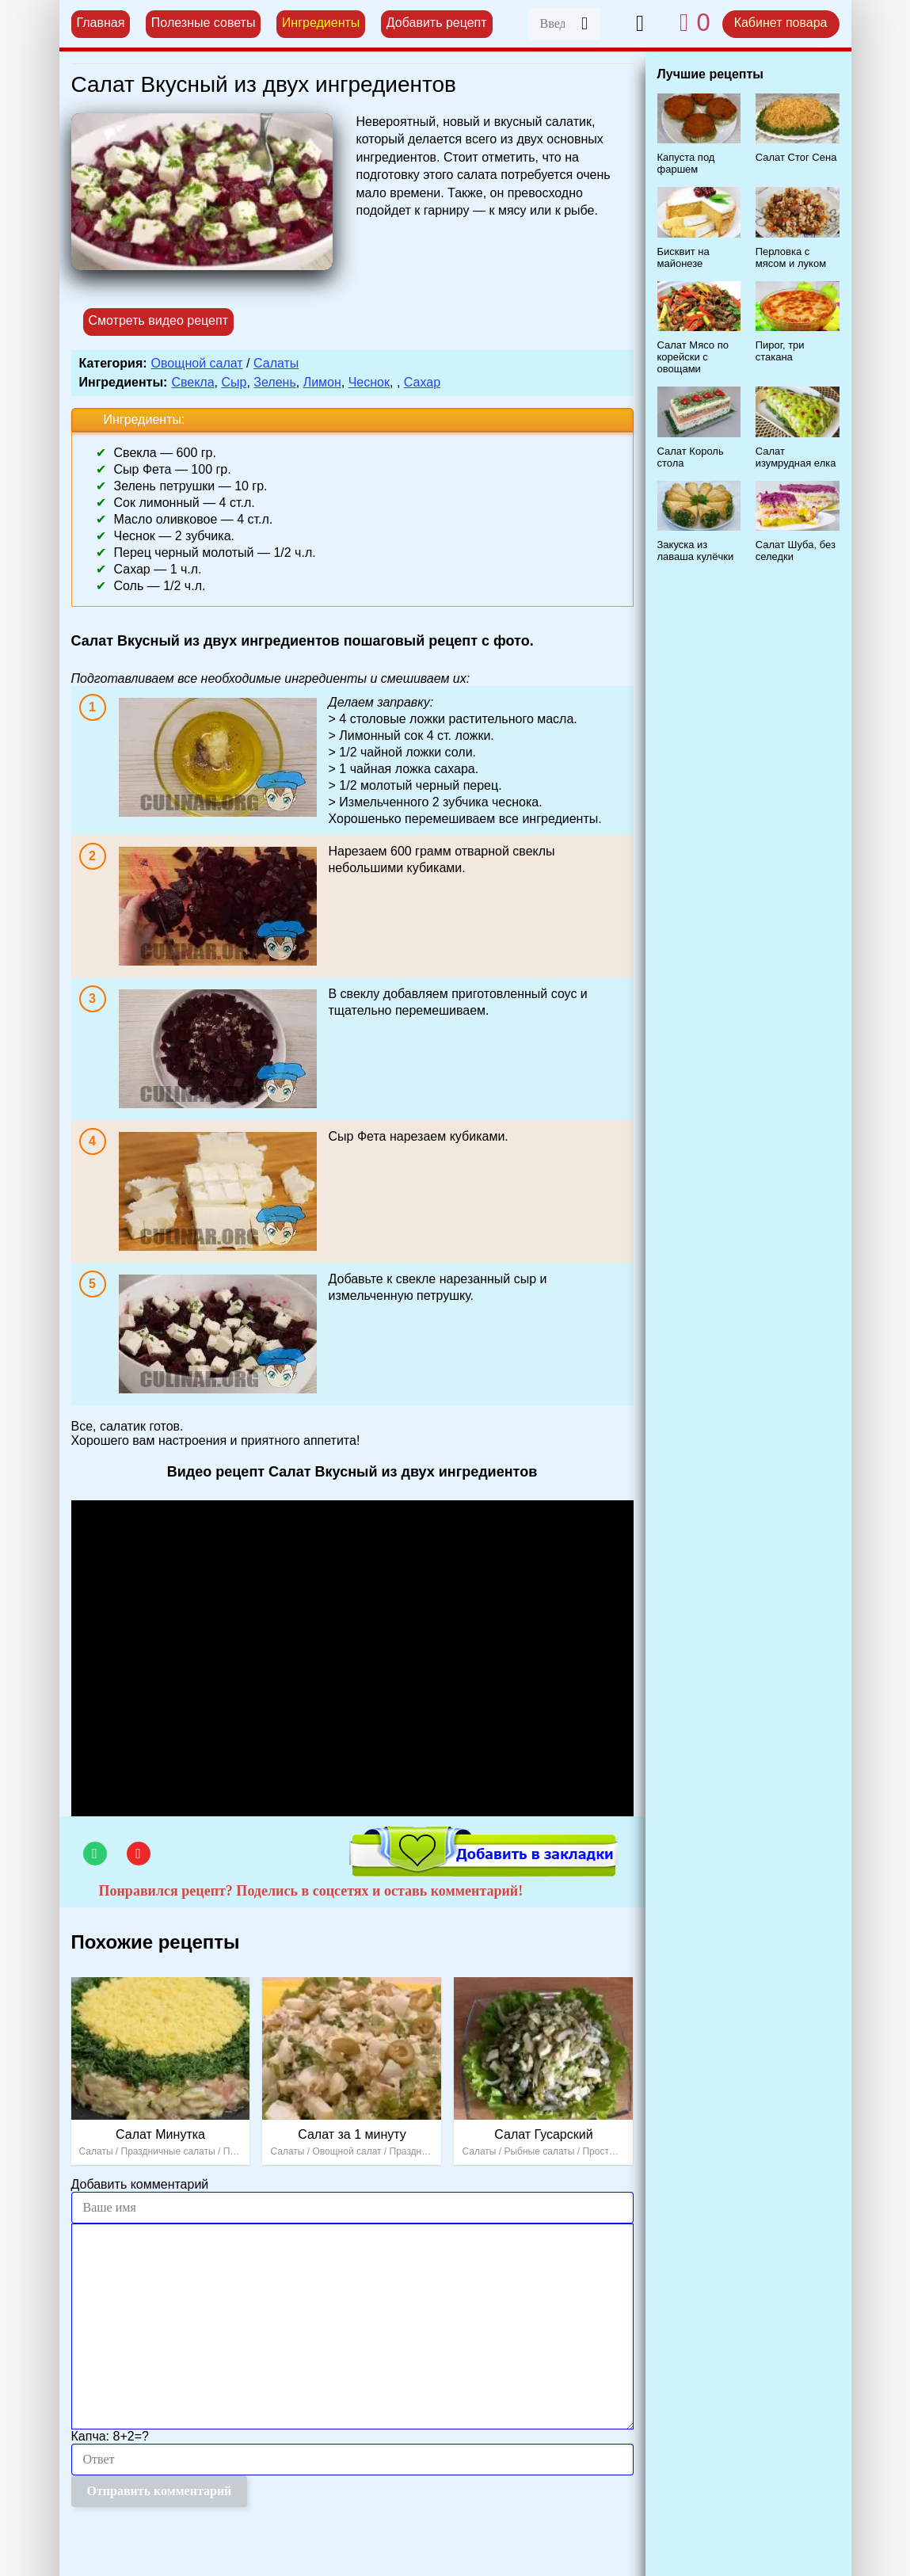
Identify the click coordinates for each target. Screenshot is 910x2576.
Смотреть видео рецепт (159, 320)
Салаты (276, 363)
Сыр (233, 382)
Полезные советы (203, 22)
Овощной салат (197, 363)
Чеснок (369, 382)
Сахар (422, 382)
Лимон (322, 382)
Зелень (274, 382)
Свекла (192, 382)
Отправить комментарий (159, 2491)
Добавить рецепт (436, 22)
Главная (101, 22)
